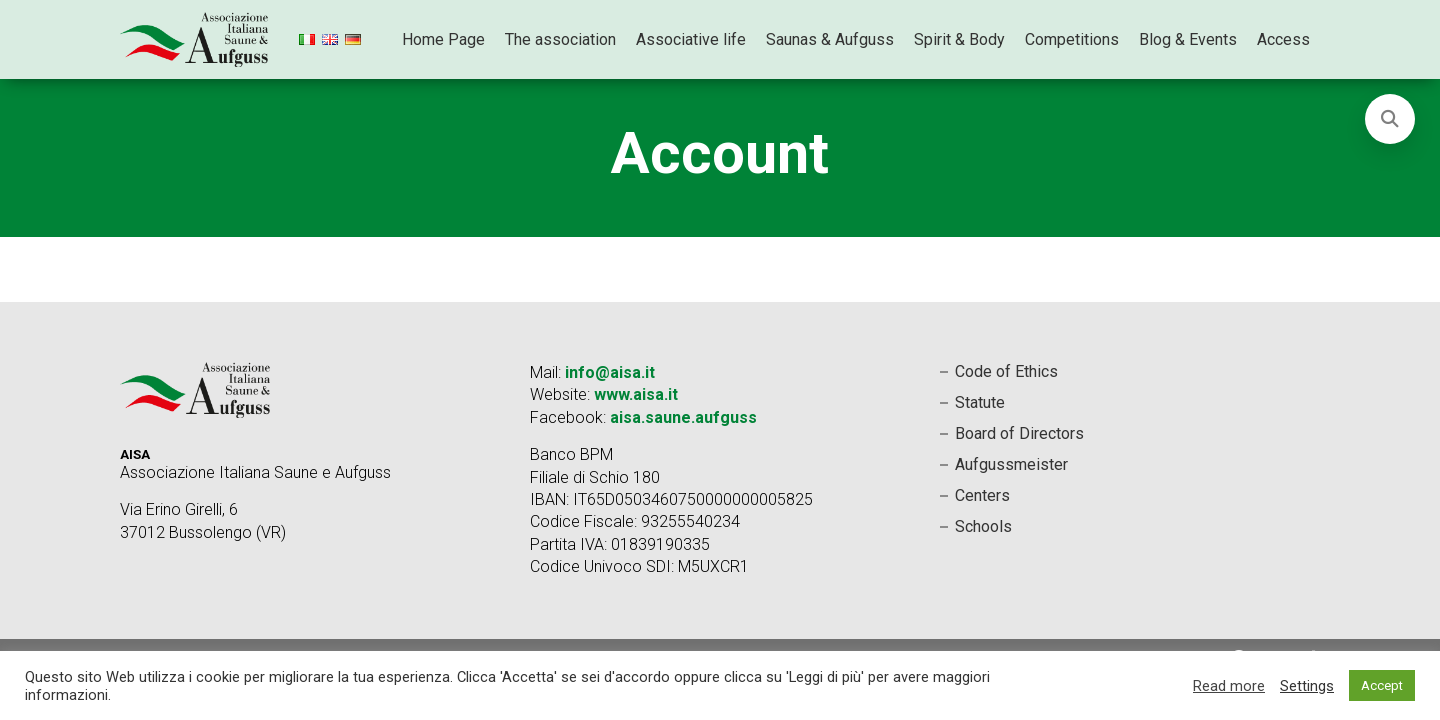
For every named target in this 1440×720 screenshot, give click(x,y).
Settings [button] (1307, 686)
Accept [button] (1382, 685)
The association (560, 39)
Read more (1229, 686)
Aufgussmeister (1011, 464)
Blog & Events (1188, 39)
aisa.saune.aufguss (683, 417)
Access (1283, 39)
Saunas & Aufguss (830, 39)
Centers (982, 495)
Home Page (443, 39)
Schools (983, 526)
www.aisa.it (636, 394)
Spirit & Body (959, 39)
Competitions (1072, 39)
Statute (980, 402)
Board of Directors (1019, 433)
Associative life (691, 39)
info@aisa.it (610, 372)
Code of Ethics (1006, 371)
